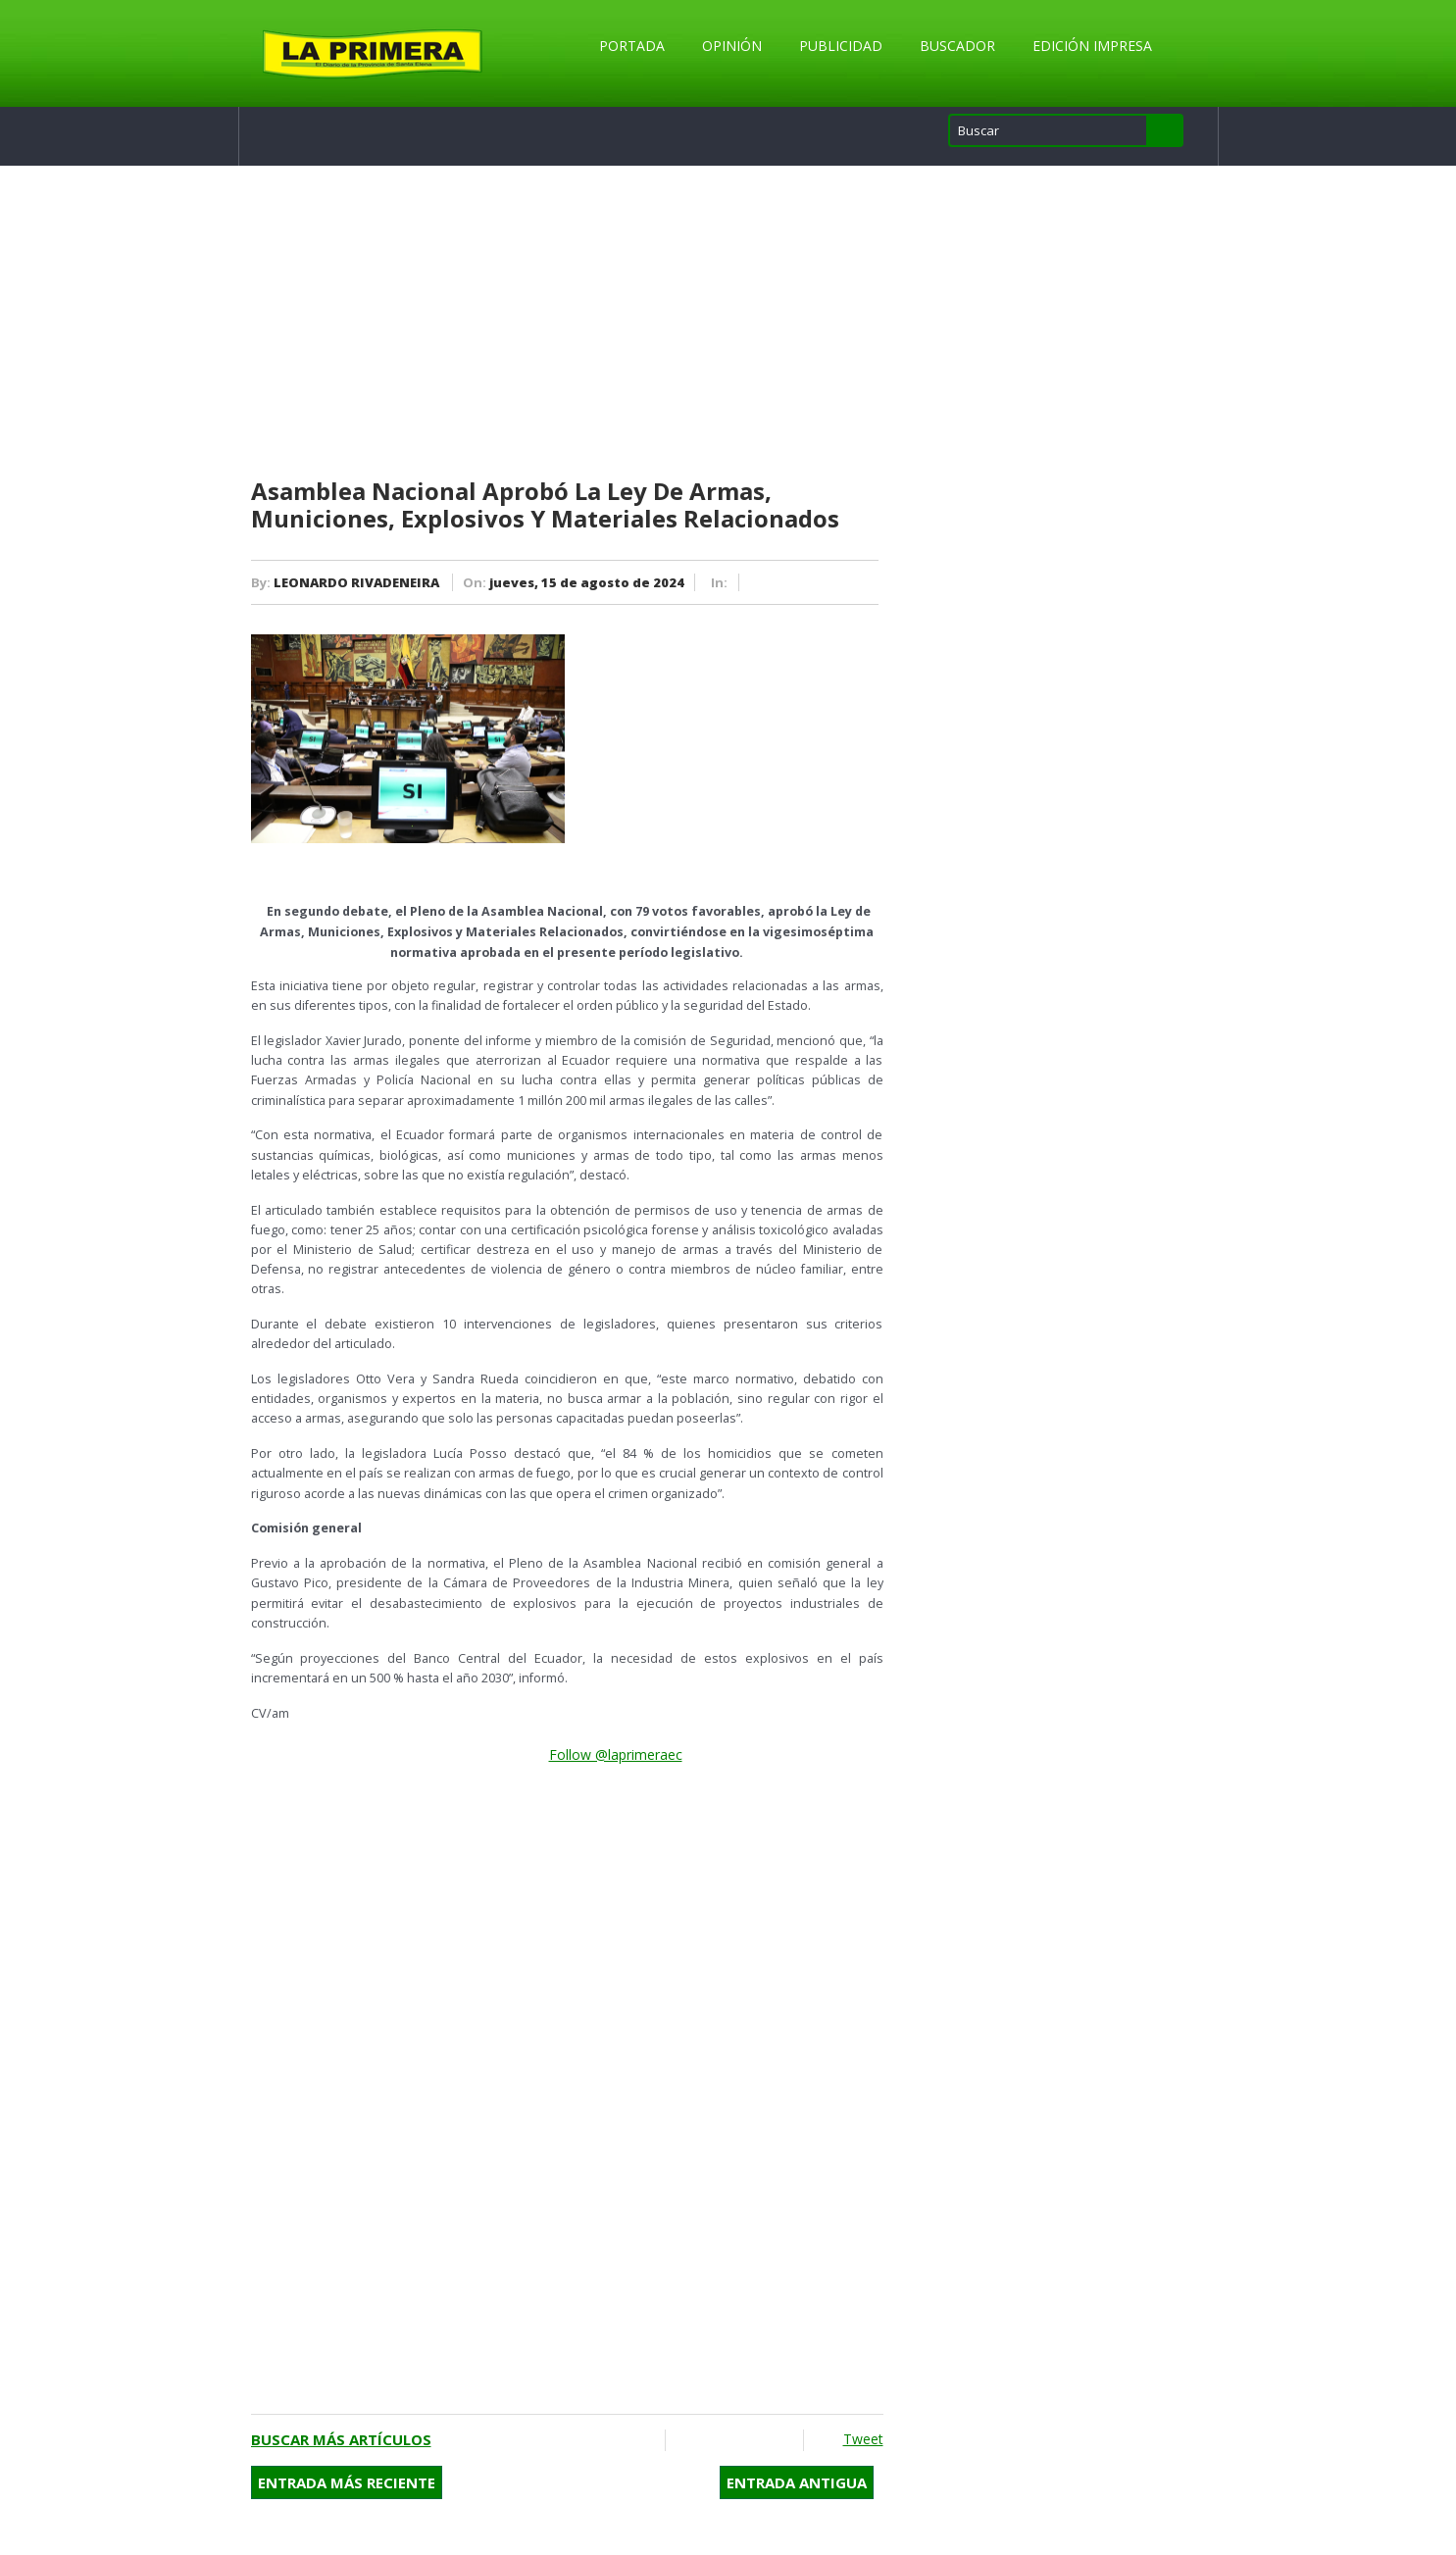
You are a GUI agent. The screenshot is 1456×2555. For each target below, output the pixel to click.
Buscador (957, 45)
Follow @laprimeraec (615, 1754)
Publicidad (840, 45)
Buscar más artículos (341, 2439)
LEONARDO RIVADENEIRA (356, 582)
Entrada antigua (797, 2482)
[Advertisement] (567, 322)
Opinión (732, 45)
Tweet (863, 2439)
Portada (632, 45)
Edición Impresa (1092, 45)
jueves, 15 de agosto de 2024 (586, 582)
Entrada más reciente (346, 2482)
